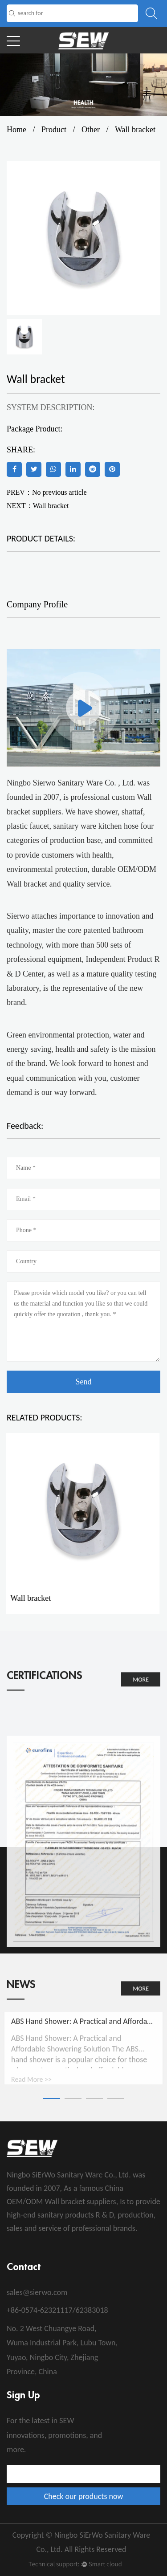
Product (53, 129)
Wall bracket (51, 505)
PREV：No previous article (47, 492)
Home (16, 129)
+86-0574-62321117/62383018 (57, 2310)
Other (90, 129)
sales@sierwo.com (37, 2292)
